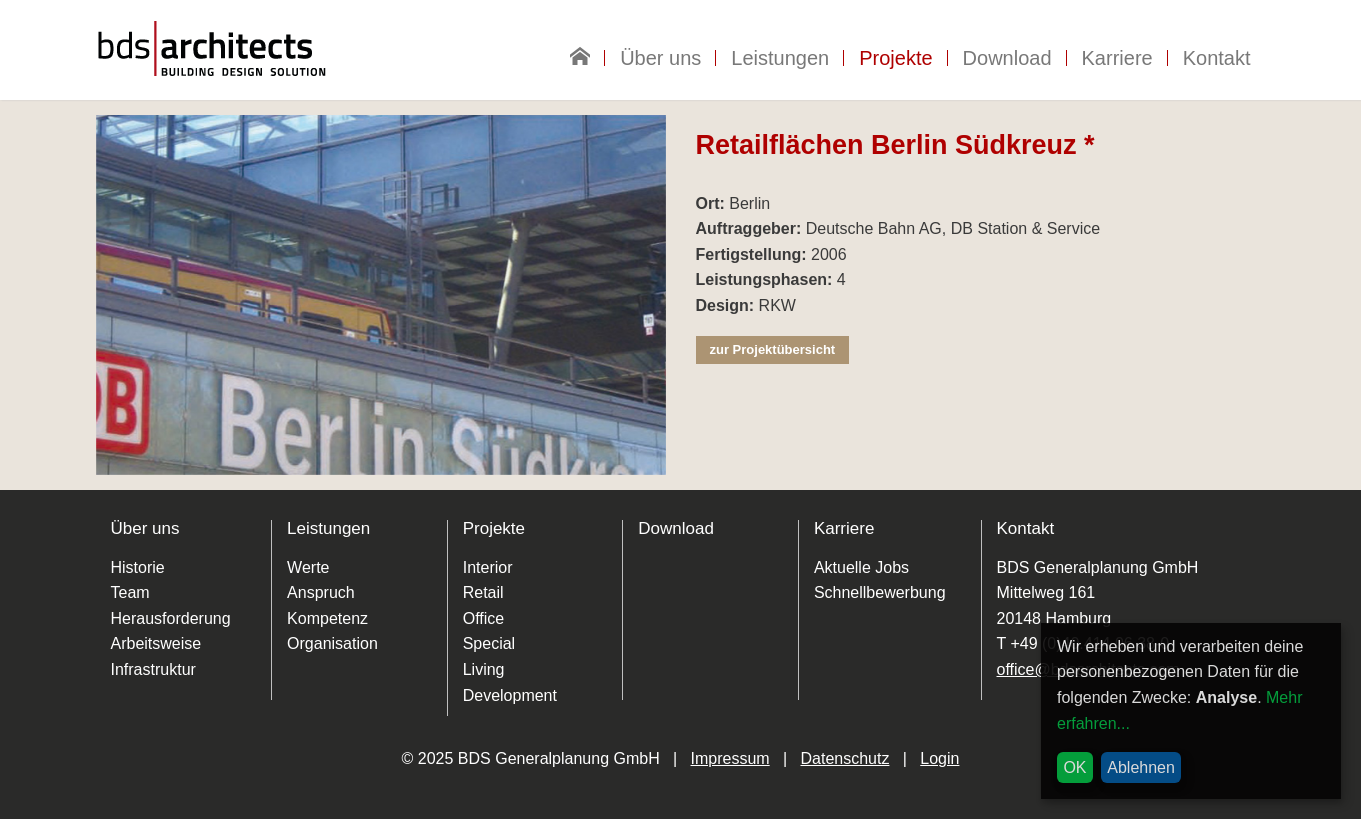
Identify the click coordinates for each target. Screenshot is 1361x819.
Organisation (332, 643)
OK (1074, 767)
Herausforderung (171, 618)
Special (489, 643)
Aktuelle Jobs (861, 567)
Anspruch (321, 592)
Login (939, 758)
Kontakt (1217, 58)
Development (510, 695)
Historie (138, 567)
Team (130, 592)
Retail (483, 592)
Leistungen (780, 58)
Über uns (660, 58)
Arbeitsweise (156, 643)
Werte (308, 567)
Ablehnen (1141, 767)
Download (1007, 58)
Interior (488, 567)
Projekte (895, 58)
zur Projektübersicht (773, 349)
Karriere (1117, 58)
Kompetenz (327, 618)
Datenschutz (845, 758)
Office (484, 618)
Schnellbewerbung (880, 592)
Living (484, 669)
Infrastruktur (153, 669)
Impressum (730, 758)
